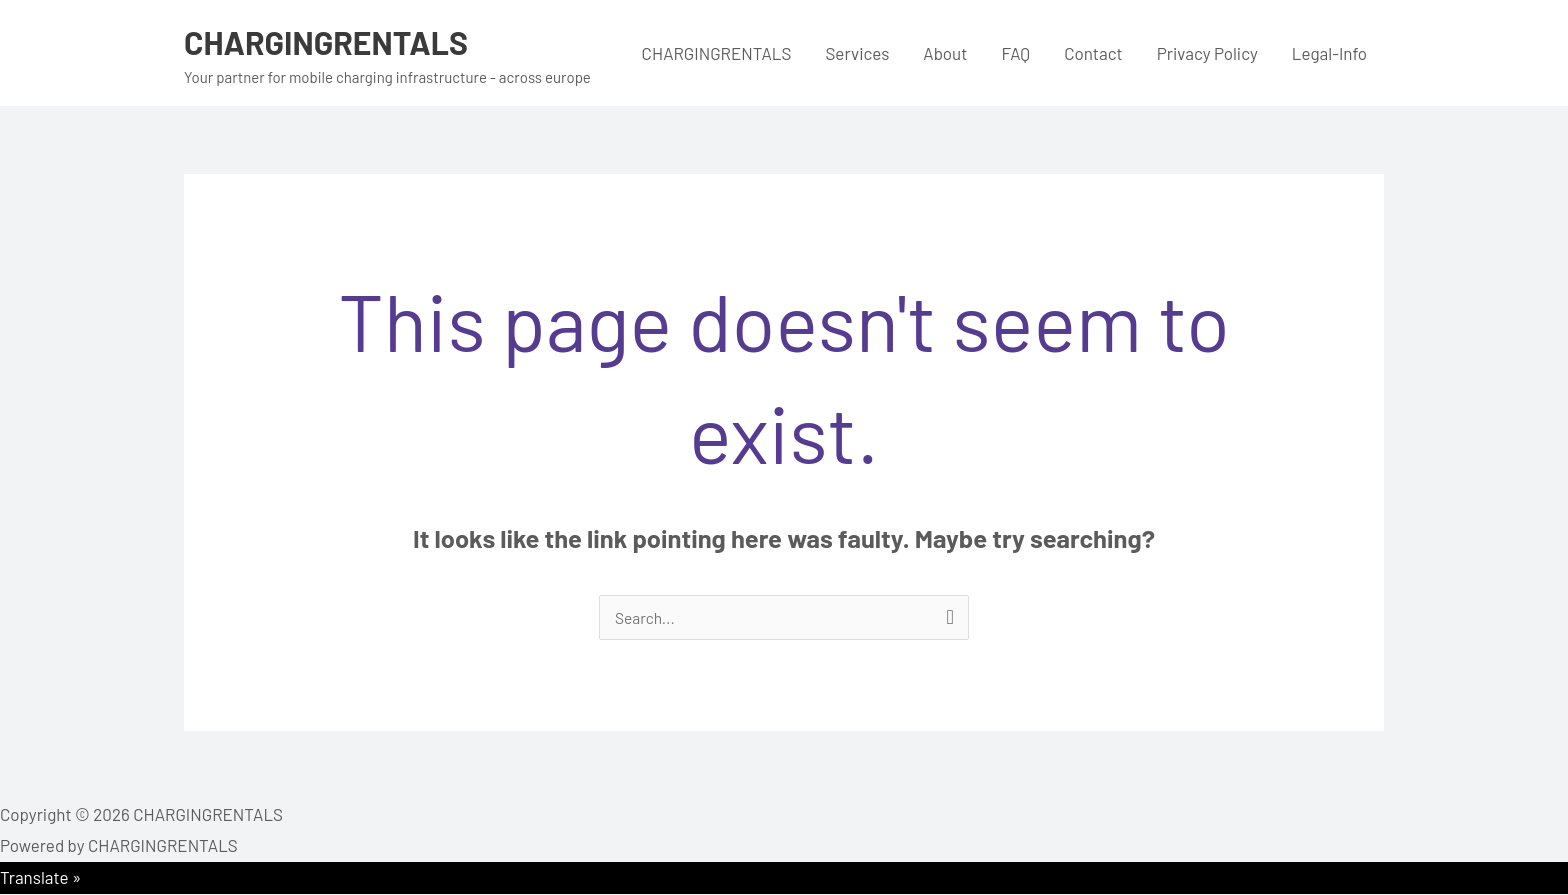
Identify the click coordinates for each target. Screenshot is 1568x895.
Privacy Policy (1207, 53)
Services (857, 53)
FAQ (1015, 53)
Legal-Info (1329, 53)
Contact (1093, 53)
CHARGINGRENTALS (339, 41)
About (945, 53)
